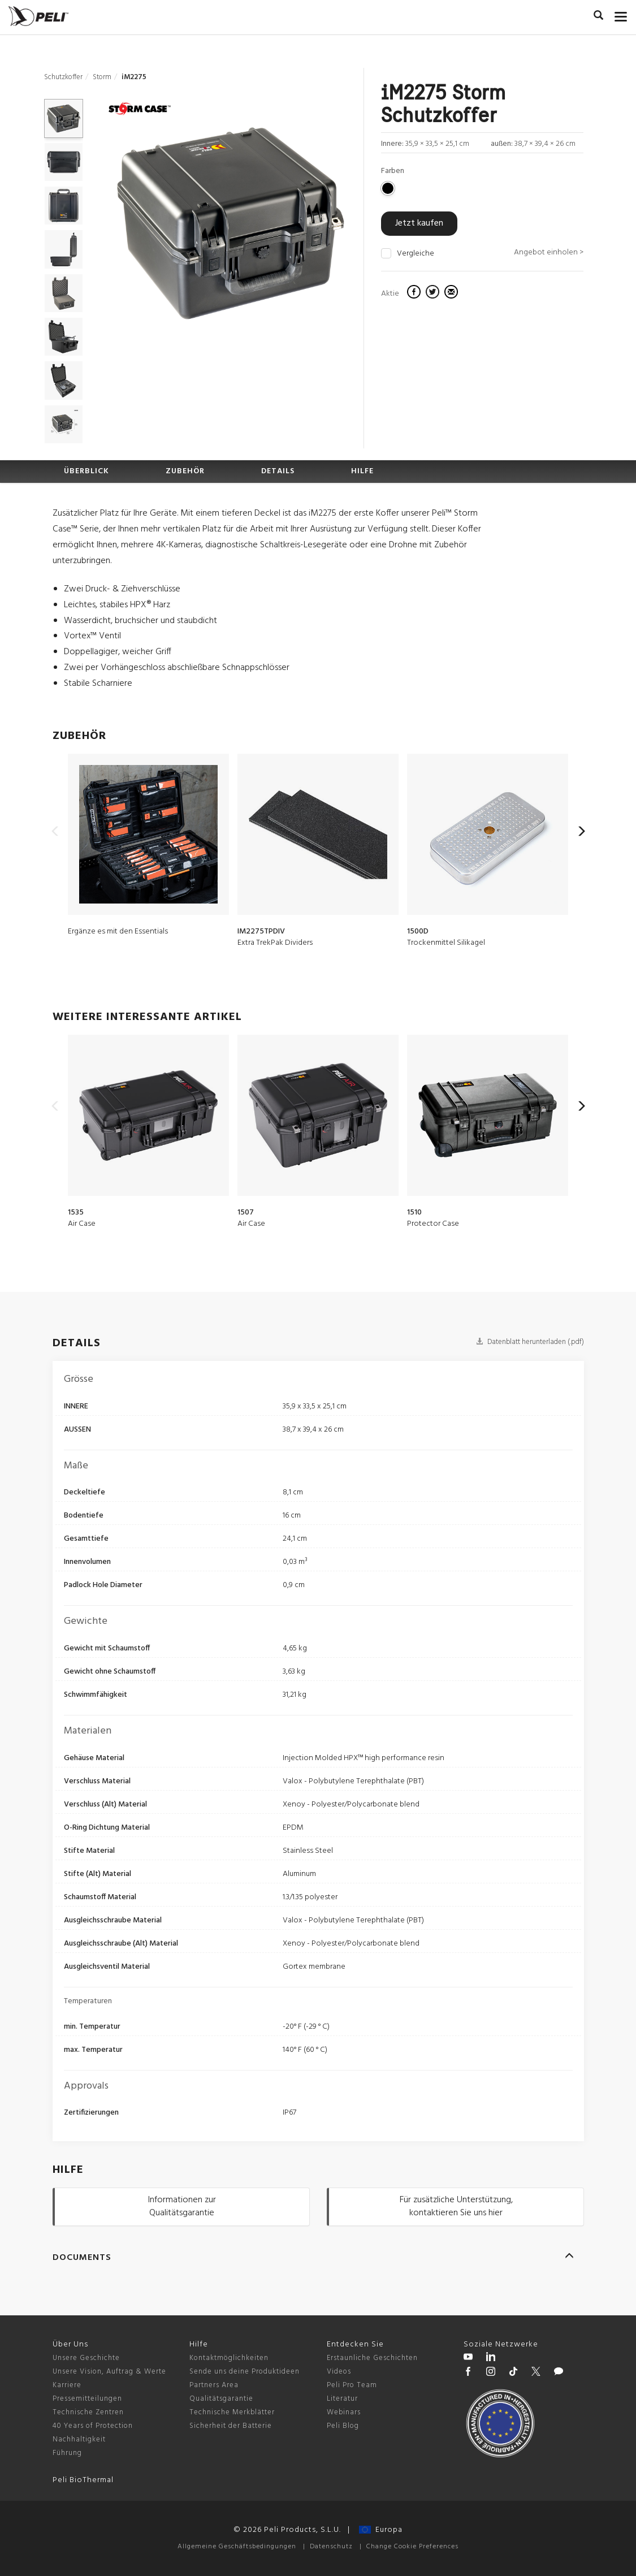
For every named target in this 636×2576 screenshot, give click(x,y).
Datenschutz (331, 2546)
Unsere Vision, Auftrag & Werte (109, 2372)
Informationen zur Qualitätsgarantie (182, 2206)
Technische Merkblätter (232, 2412)
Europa (381, 2529)
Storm (102, 77)
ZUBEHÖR (185, 471)
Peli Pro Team (352, 2385)
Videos (339, 2372)
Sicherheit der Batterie (230, 2426)
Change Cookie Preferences (412, 2546)
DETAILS (278, 471)
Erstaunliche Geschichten (372, 2358)
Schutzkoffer (63, 77)
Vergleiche (415, 254)
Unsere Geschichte (86, 2358)
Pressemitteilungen (87, 2399)
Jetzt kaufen (419, 223)
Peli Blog (343, 2426)
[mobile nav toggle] (621, 14)
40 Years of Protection (93, 2426)
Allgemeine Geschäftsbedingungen (237, 2546)
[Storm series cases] (140, 109)
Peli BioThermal (83, 2480)
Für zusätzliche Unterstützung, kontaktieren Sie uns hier (456, 2206)
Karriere (67, 2385)
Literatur (342, 2399)
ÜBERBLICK (86, 471)
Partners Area (214, 2385)
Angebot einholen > (548, 252)
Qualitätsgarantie (221, 2399)
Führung (67, 2453)
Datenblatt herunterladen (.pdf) (530, 1342)
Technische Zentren (88, 2412)
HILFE (362, 471)
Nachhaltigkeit (79, 2439)
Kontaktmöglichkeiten (229, 2358)
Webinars (344, 2412)
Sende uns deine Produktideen (244, 2372)
